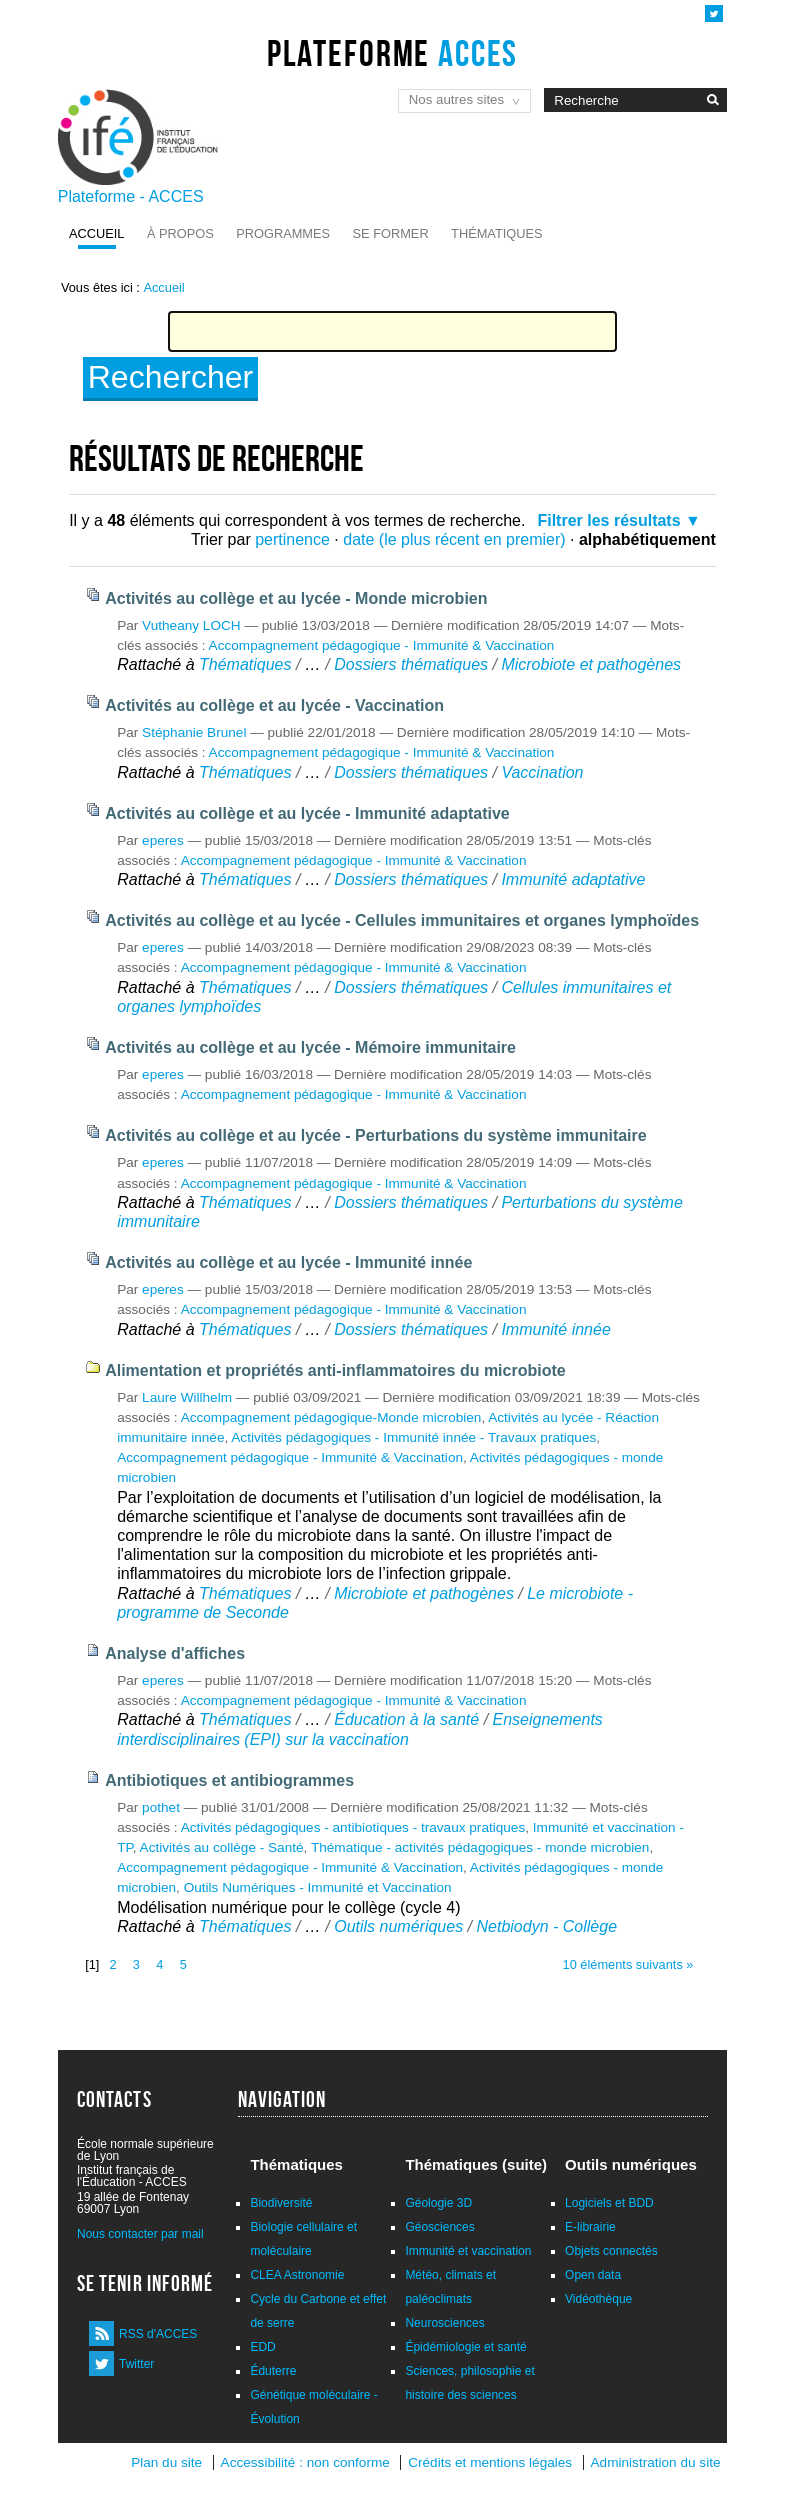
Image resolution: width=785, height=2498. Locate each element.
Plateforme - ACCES (131, 196)
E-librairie (590, 2227)
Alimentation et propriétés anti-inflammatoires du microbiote (335, 1370)
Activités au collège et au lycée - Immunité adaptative (307, 813)
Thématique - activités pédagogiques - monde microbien (480, 1847)
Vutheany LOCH (191, 625)
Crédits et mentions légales (490, 2462)
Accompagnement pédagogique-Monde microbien (331, 1417)
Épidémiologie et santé (465, 2347)
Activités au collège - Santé (222, 1847)
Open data (593, 2275)
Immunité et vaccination (468, 2251)
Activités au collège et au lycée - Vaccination (274, 705)
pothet (161, 1807)
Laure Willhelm (187, 1397)
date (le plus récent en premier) (454, 539)
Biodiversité (281, 2203)
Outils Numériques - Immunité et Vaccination (318, 1887)
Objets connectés (611, 2251)
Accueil (96, 233)
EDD (262, 2347)
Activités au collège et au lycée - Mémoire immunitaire (310, 1047)
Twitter (136, 2364)
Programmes (283, 233)
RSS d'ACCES (158, 2334)
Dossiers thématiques (411, 664)
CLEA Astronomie (297, 2275)
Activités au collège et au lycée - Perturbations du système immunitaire (376, 1135)
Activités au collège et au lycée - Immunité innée (288, 1262)
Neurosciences (444, 2323)
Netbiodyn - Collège (547, 1926)
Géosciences (439, 2227)
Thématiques (496, 233)
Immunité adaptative (573, 879)
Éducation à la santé (408, 1719)
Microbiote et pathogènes (591, 664)
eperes (163, 840)
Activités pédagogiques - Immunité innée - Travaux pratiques (413, 1437)
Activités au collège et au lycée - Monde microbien (296, 598)
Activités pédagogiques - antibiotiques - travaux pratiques (353, 1827)
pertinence (292, 539)
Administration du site (656, 2462)
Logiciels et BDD (609, 2203)
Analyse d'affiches (175, 1653)
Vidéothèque (598, 2299)
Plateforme (392, 53)
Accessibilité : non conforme (305, 2462)
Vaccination (542, 772)
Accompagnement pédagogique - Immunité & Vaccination (382, 645)
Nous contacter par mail (140, 2234)
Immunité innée (555, 1329)
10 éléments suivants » (628, 1964)
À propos (180, 233)
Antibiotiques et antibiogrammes (229, 1780)
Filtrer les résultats (608, 520)
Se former (391, 233)
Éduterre (273, 2371)
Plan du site (166, 2462)
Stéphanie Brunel (194, 732)
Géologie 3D (438, 2203)
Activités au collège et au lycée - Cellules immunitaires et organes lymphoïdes (402, 920)
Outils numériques (398, 1926)
